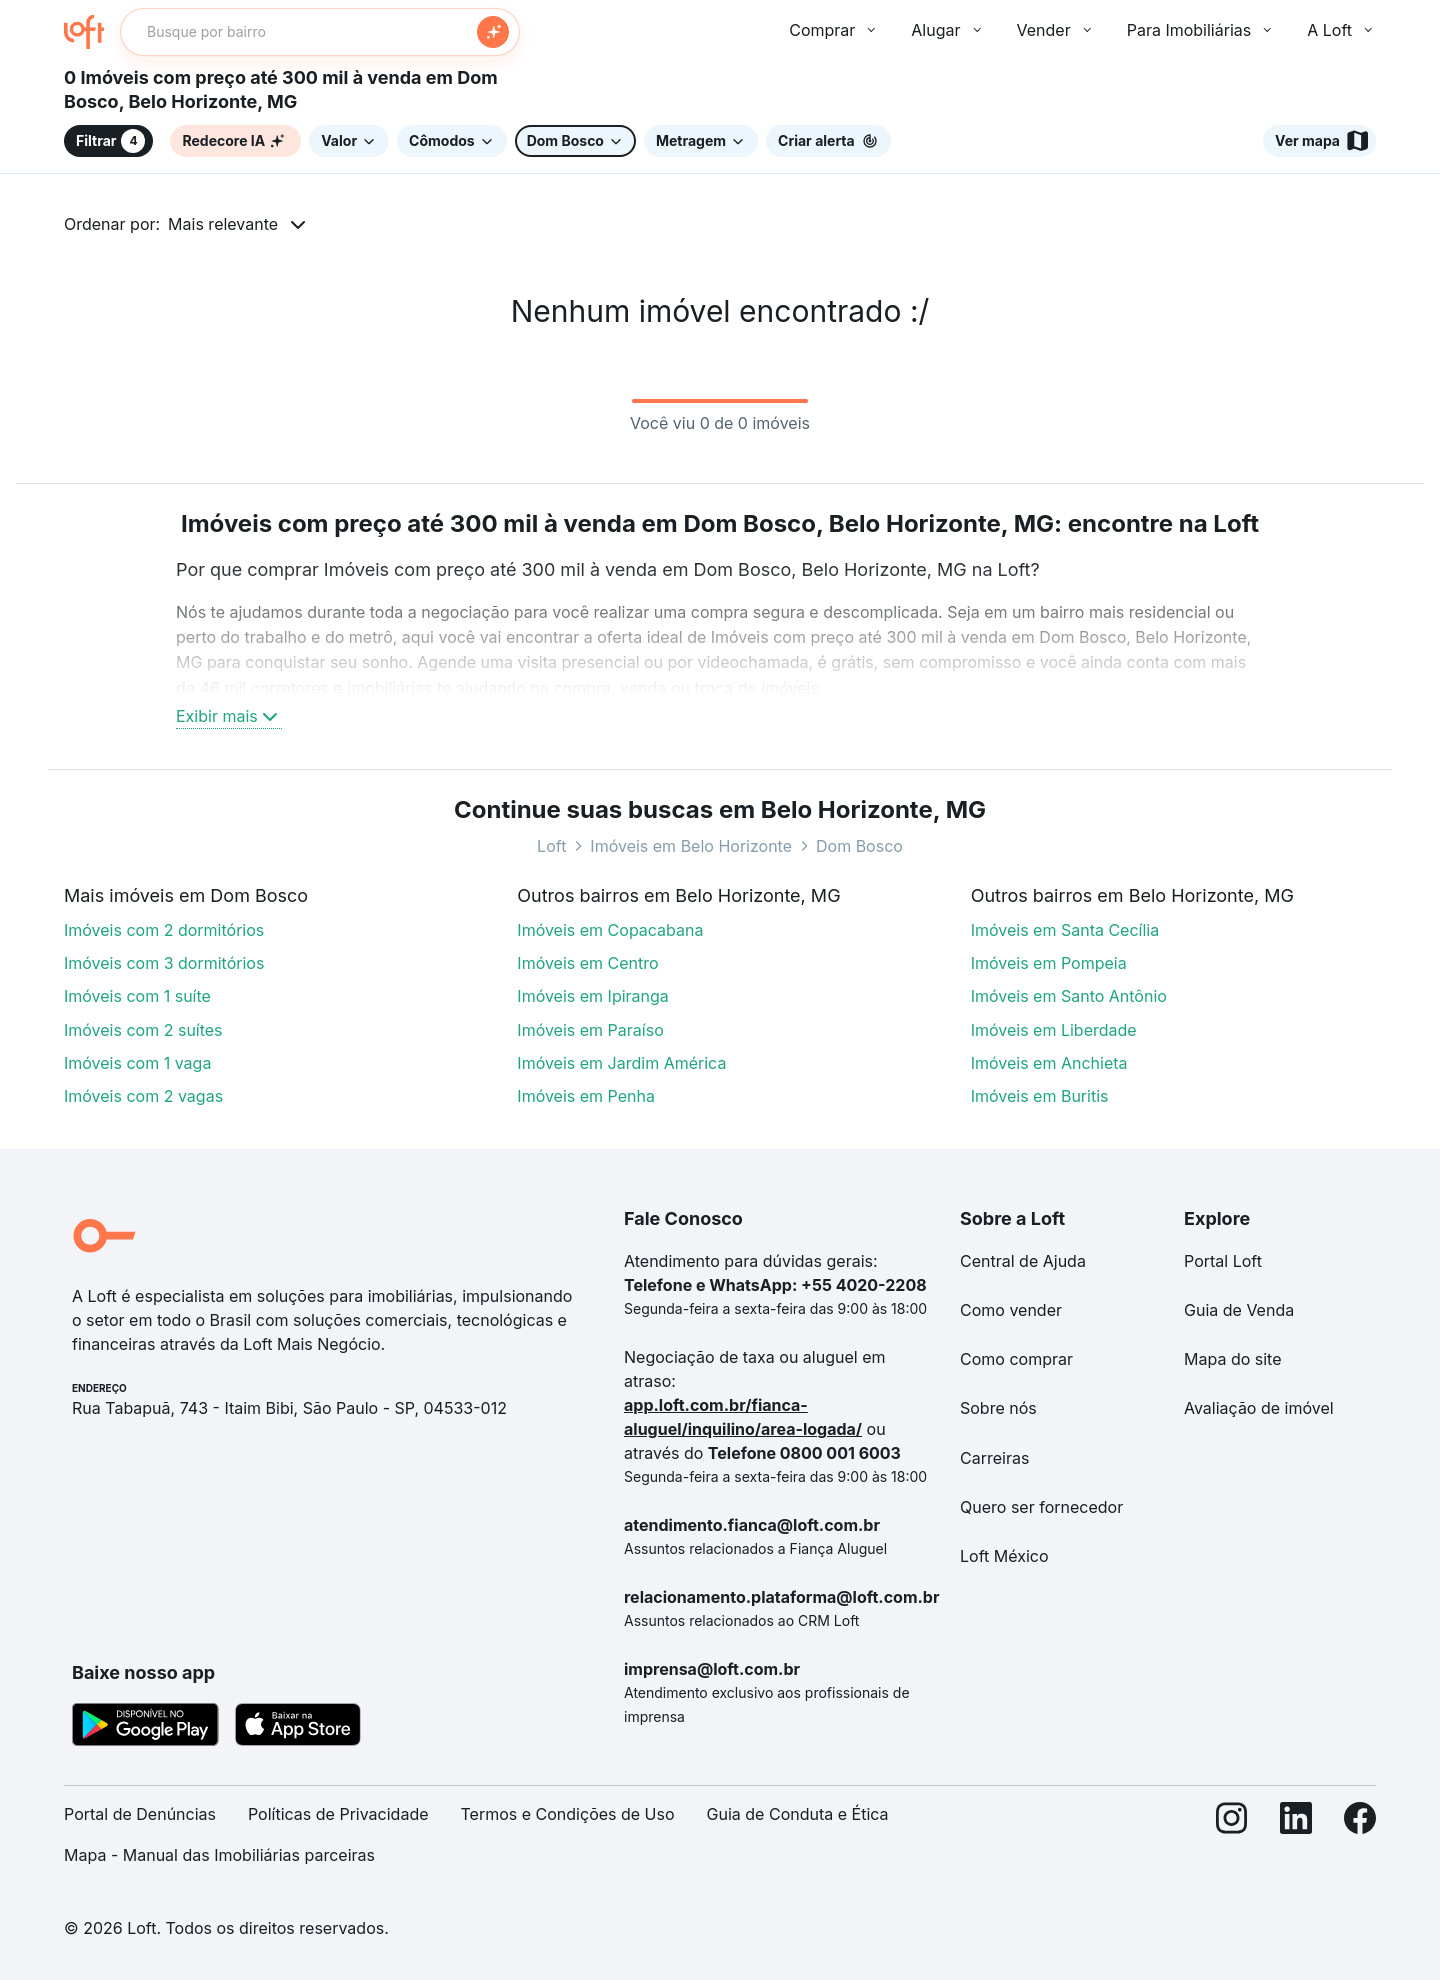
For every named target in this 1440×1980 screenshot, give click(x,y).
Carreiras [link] (994, 1458)
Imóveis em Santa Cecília (1065, 930)
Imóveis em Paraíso (590, 1030)
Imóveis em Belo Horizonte (691, 846)
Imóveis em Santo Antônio (1069, 996)
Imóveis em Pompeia (1049, 963)
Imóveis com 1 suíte (137, 996)
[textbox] (320, 32)
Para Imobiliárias (1201, 30)
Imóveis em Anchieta (1049, 1063)
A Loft (1341, 30)
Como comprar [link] (1016, 1359)
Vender (1056, 30)
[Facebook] (1360, 1843)
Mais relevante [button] (223, 224)
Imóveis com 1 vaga (137, 1063)
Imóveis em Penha (586, 1096)
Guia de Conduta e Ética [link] (798, 1814)
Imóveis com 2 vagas (143, 1096)
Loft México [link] (1004, 1556)
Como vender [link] (1011, 1310)
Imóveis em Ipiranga (593, 996)
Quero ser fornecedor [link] (1041, 1507)
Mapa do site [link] (1233, 1359)
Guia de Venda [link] (1239, 1310)
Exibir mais (229, 716)
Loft (551, 846)
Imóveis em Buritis (1040, 1096)
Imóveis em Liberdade (1054, 1030)
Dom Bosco (859, 846)
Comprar (834, 30)
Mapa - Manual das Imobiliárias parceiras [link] (219, 1855)
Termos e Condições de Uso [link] (568, 1814)
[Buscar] (493, 32)
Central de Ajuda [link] (1023, 1261)
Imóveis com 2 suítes (143, 1030)
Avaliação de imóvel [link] (1259, 1408)
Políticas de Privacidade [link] (338, 1814)
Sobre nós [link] (998, 1408)
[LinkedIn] (1296, 1843)
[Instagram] (1232, 1843)
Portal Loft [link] (1223, 1261)
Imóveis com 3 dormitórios (164, 963)
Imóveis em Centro (587, 963)
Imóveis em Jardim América (621, 1063)
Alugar (947, 30)
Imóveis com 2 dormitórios (164, 930)
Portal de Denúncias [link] (140, 1814)
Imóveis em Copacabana (610, 930)
